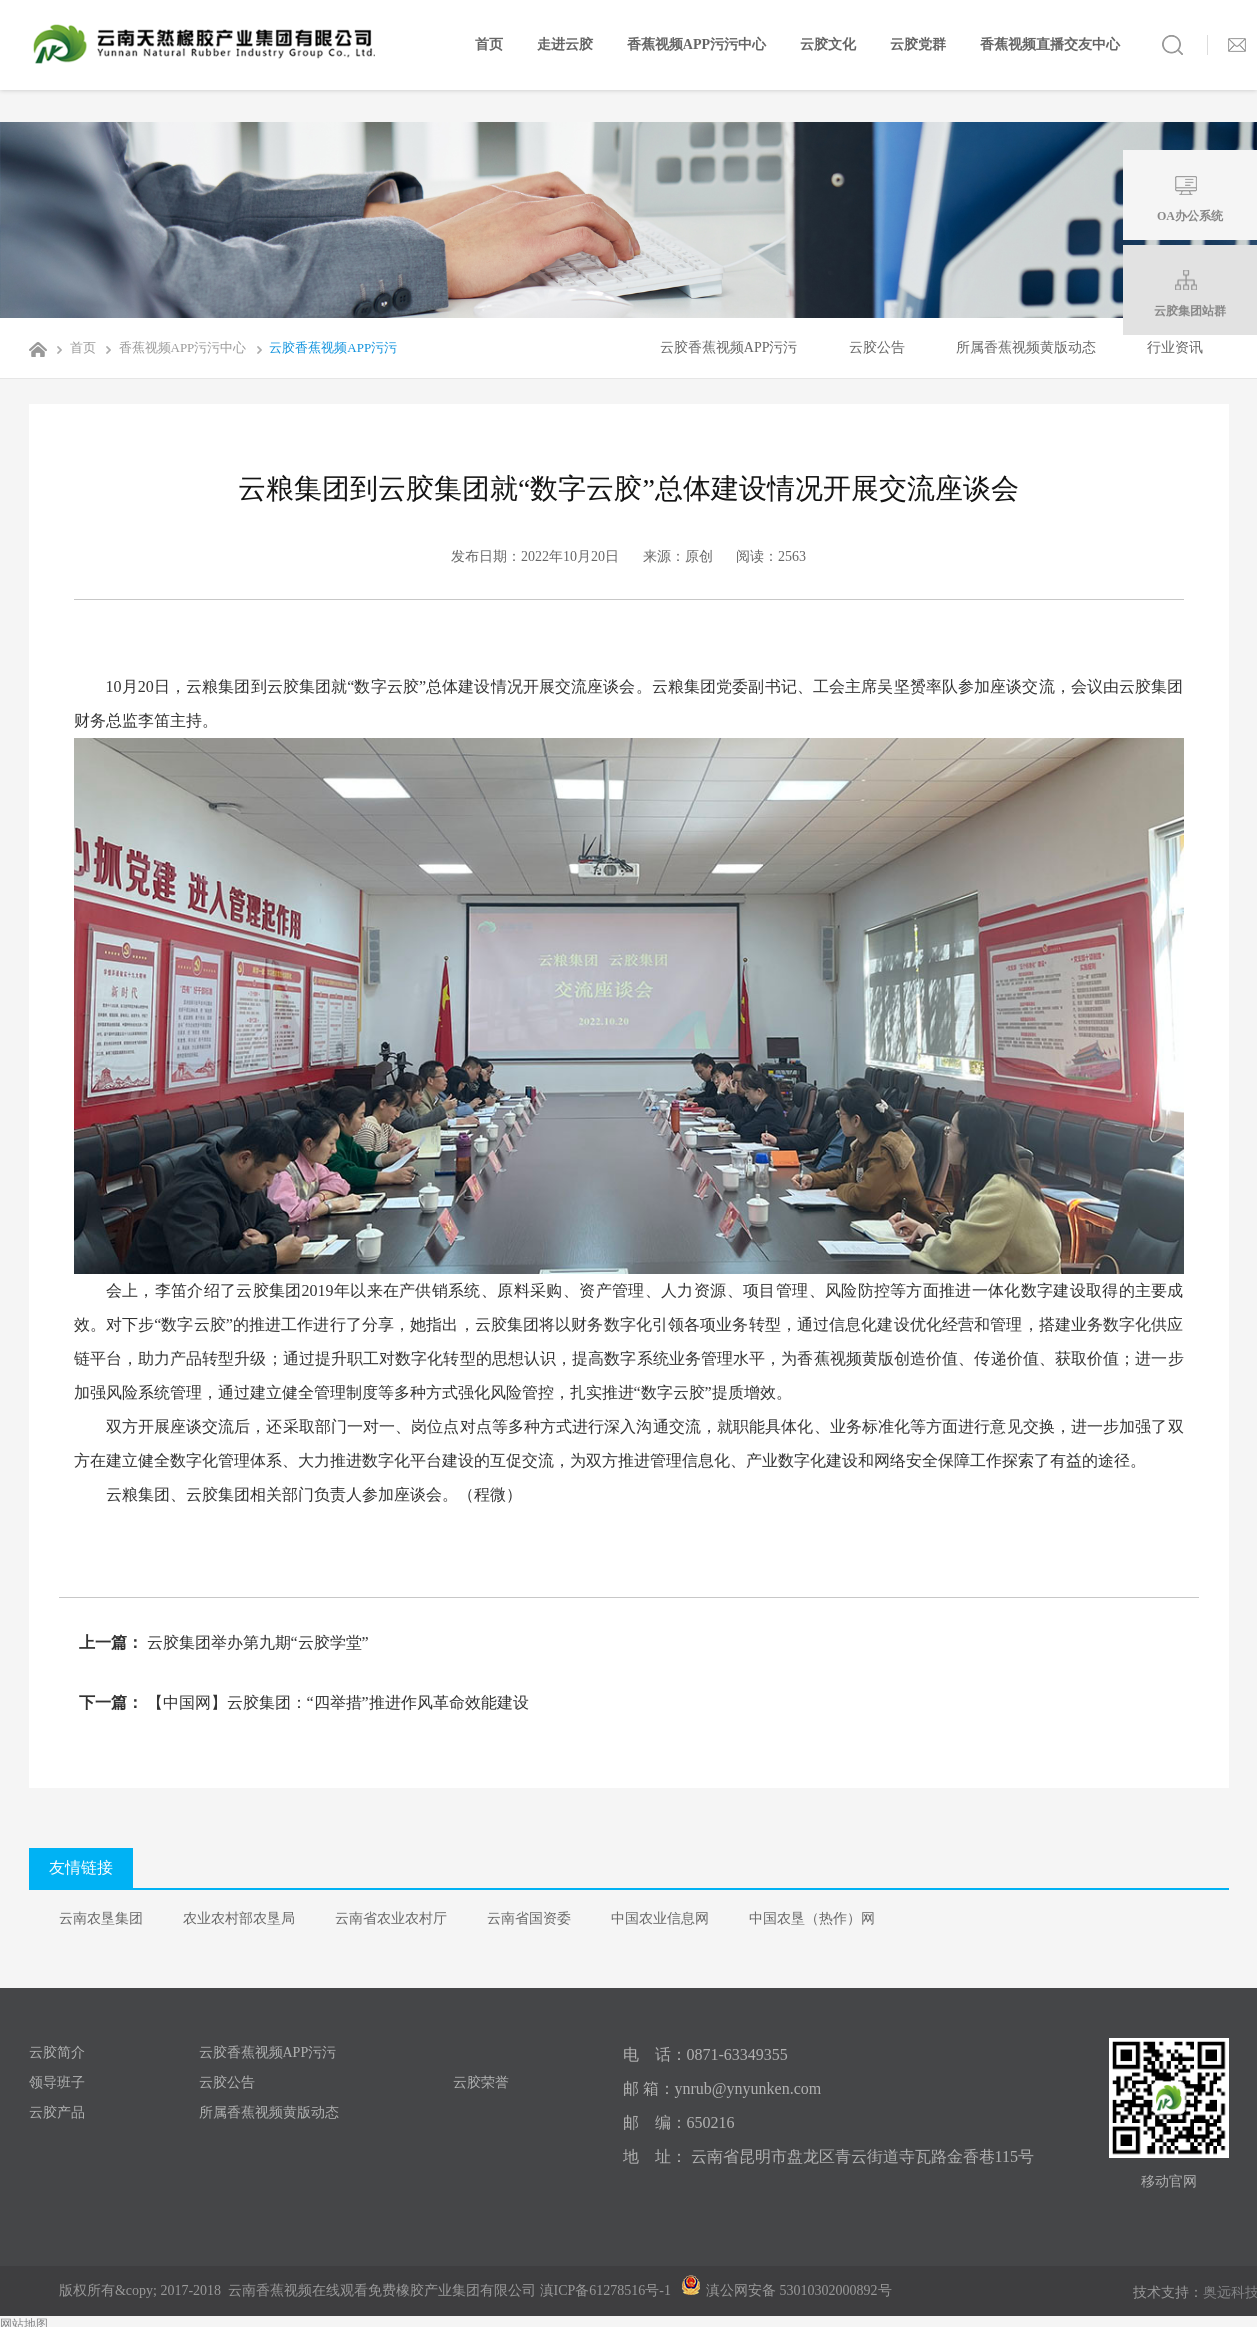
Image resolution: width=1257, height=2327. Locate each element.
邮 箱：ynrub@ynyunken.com (722, 2088)
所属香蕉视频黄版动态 (1026, 347)
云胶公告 (877, 347)
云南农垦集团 (101, 1918)
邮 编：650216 (679, 2122)
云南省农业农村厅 (391, 1918)
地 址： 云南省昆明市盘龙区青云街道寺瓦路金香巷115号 (828, 2156)
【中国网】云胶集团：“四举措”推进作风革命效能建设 (336, 1702)
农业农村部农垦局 (239, 1918)
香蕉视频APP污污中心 (696, 44)
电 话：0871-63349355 (705, 2054)
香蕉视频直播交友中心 (1050, 44)
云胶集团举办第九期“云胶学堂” (256, 1642)
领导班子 (57, 2082)
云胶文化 (828, 44)
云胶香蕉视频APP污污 (323, 347)
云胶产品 (57, 2112)
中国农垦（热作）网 (812, 1918)
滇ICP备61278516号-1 (605, 2290)
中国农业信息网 (660, 1918)
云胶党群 (918, 44)
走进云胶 (565, 44)
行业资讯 (1175, 347)
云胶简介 (57, 2052)
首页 (489, 44)
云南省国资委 (529, 1918)
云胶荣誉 (481, 2082)
